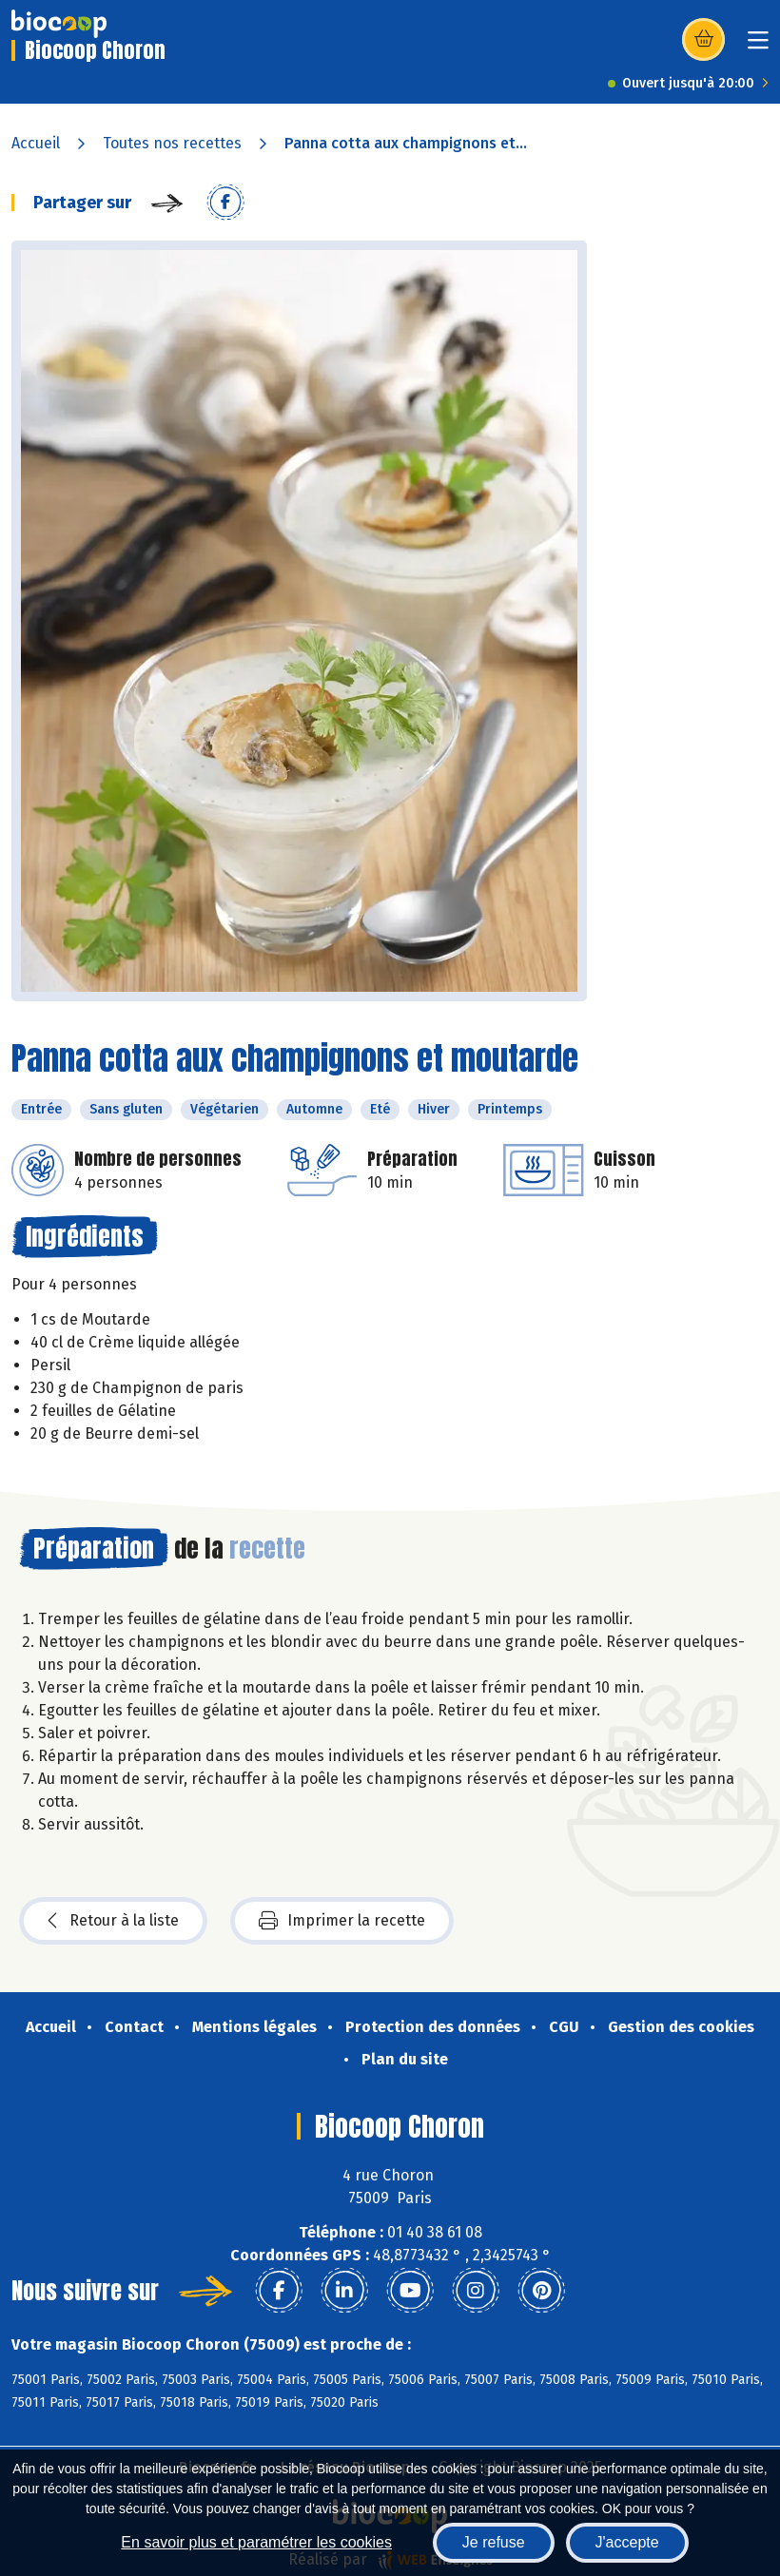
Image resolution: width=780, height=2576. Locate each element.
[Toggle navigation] (758, 46)
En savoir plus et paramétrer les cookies (256, 2542)
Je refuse (493, 2542)
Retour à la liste (113, 1920)
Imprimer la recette (342, 1920)
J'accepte (627, 2542)
